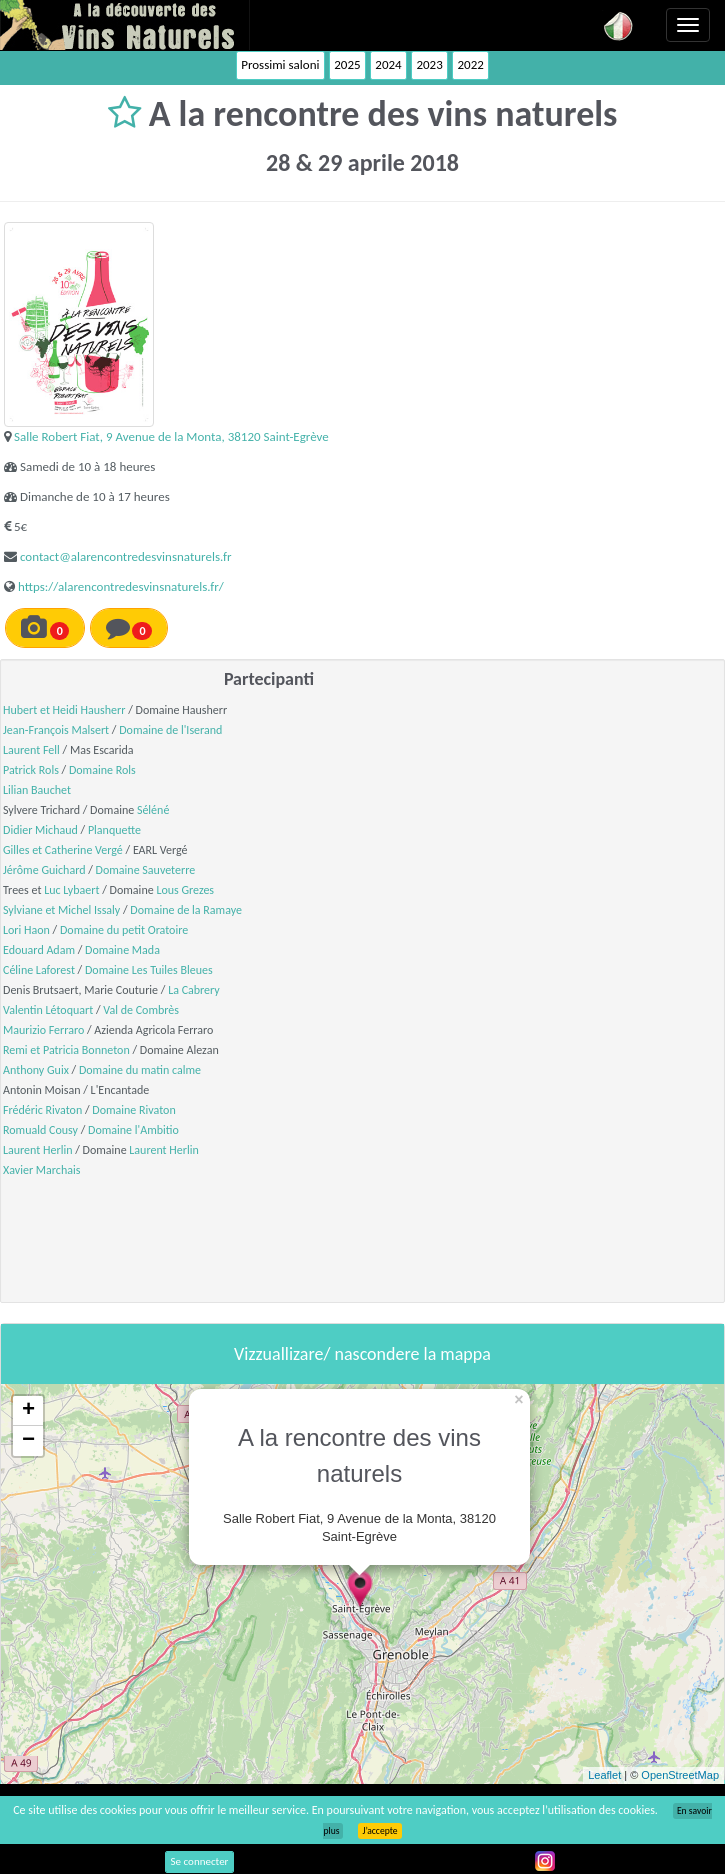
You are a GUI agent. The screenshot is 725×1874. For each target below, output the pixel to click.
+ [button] (28, 1411)
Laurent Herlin (37, 1150)
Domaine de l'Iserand (170, 730)
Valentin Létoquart (48, 1010)
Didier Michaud (40, 830)
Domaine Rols (102, 770)
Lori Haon (26, 930)
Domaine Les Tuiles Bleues (149, 970)
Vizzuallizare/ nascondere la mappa (362, 1354)
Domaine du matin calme (140, 1070)
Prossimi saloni (280, 64)
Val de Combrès (141, 1010)
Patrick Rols (31, 770)
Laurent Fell (31, 750)
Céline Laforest (39, 970)
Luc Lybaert (71, 890)
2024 (388, 64)
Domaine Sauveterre (146, 870)
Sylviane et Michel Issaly (61, 910)
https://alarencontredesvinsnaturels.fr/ (121, 586)
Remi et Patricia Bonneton (66, 1050)
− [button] (28, 1441)
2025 (347, 64)
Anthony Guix (36, 1070)
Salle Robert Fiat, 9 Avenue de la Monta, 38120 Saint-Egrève (171, 436)
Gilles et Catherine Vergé (63, 850)
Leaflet (604, 1775)
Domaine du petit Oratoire (124, 930)
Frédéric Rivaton (42, 1110)
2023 (429, 64)
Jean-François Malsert (56, 730)
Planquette (114, 830)
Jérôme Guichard (44, 870)
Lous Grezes (185, 890)
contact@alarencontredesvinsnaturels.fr (126, 556)
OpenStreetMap (680, 1775)
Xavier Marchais (41, 1170)
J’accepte (379, 1831)
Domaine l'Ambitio (133, 1130)
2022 (470, 64)
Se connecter (200, 1861)
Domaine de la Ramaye (186, 910)
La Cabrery (194, 990)
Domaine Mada (122, 950)
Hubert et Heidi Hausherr (64, 710)
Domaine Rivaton (133, 1110)
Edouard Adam (39, 950)
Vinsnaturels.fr (125, 25)
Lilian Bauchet (37, 790)
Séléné (153, 810)
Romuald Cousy (40, 1130)
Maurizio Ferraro (43, 1030)
